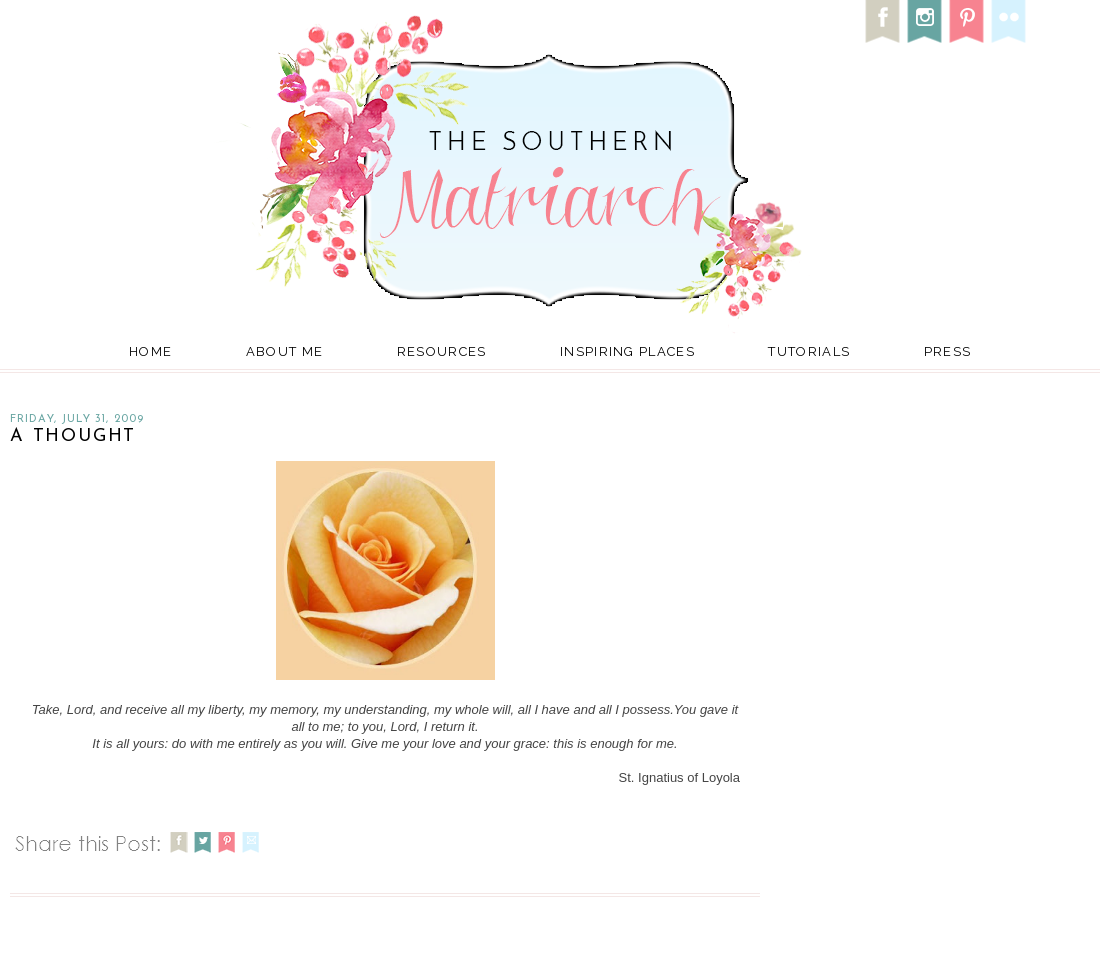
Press (948, 351)
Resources (442, 351)
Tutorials (809, 351)
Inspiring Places (627, 351)
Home (150, 351)
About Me (284, 351)
